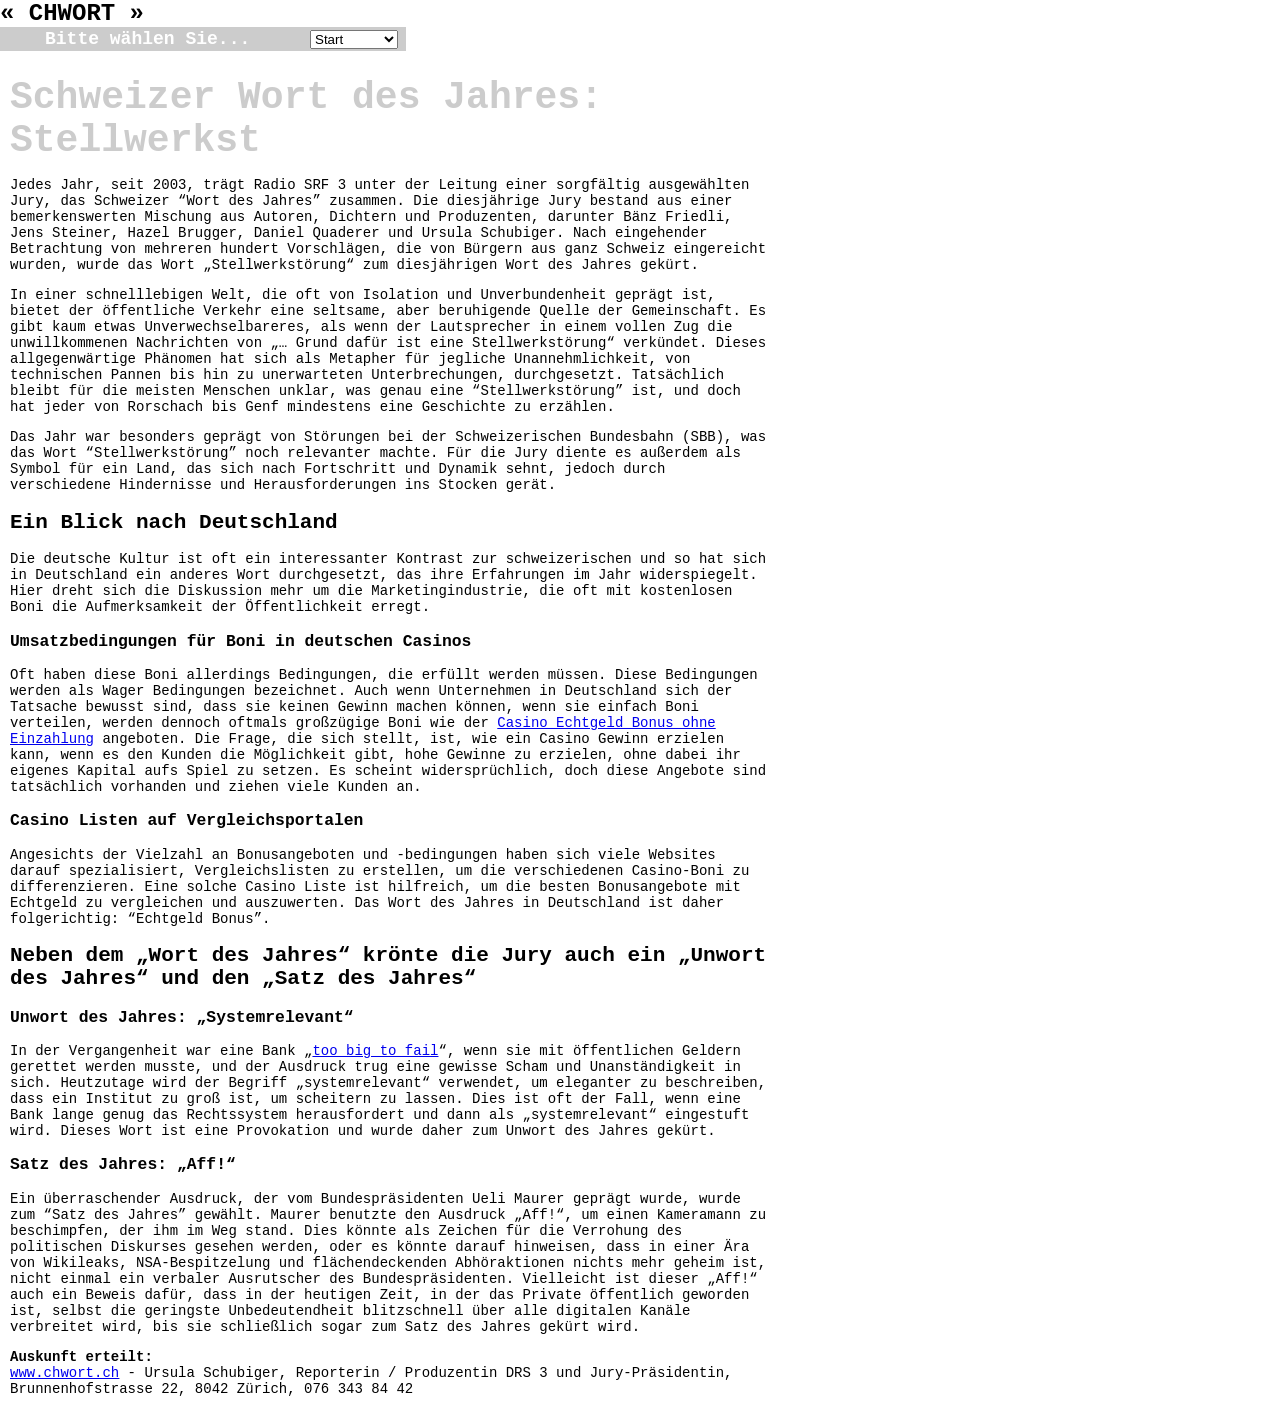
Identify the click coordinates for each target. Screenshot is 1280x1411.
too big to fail (375, 1051)
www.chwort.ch (64, 1373)
